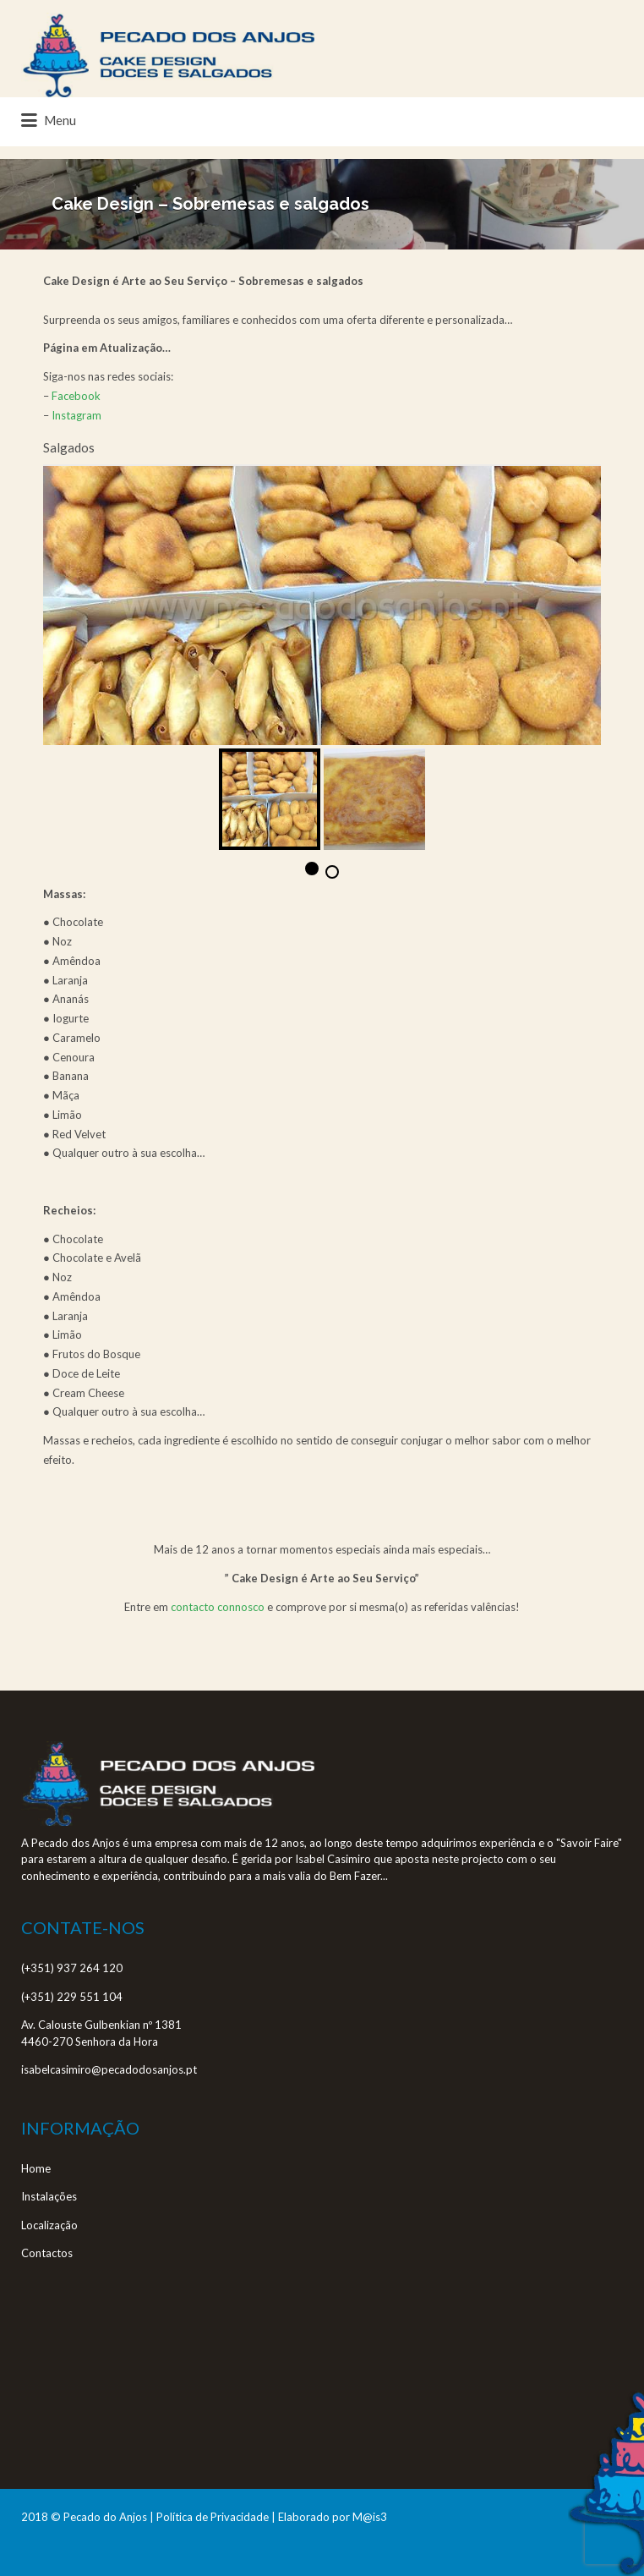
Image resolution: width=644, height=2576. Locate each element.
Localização (49, 2225)
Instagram (76, 415)
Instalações (49, 2196)
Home (36, 2168)
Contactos (47, 2253)
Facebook (76, 396)
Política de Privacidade (212, 2517)
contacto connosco (218, 1607)
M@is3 (369, 2517)
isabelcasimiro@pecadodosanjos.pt (109, 2069)
